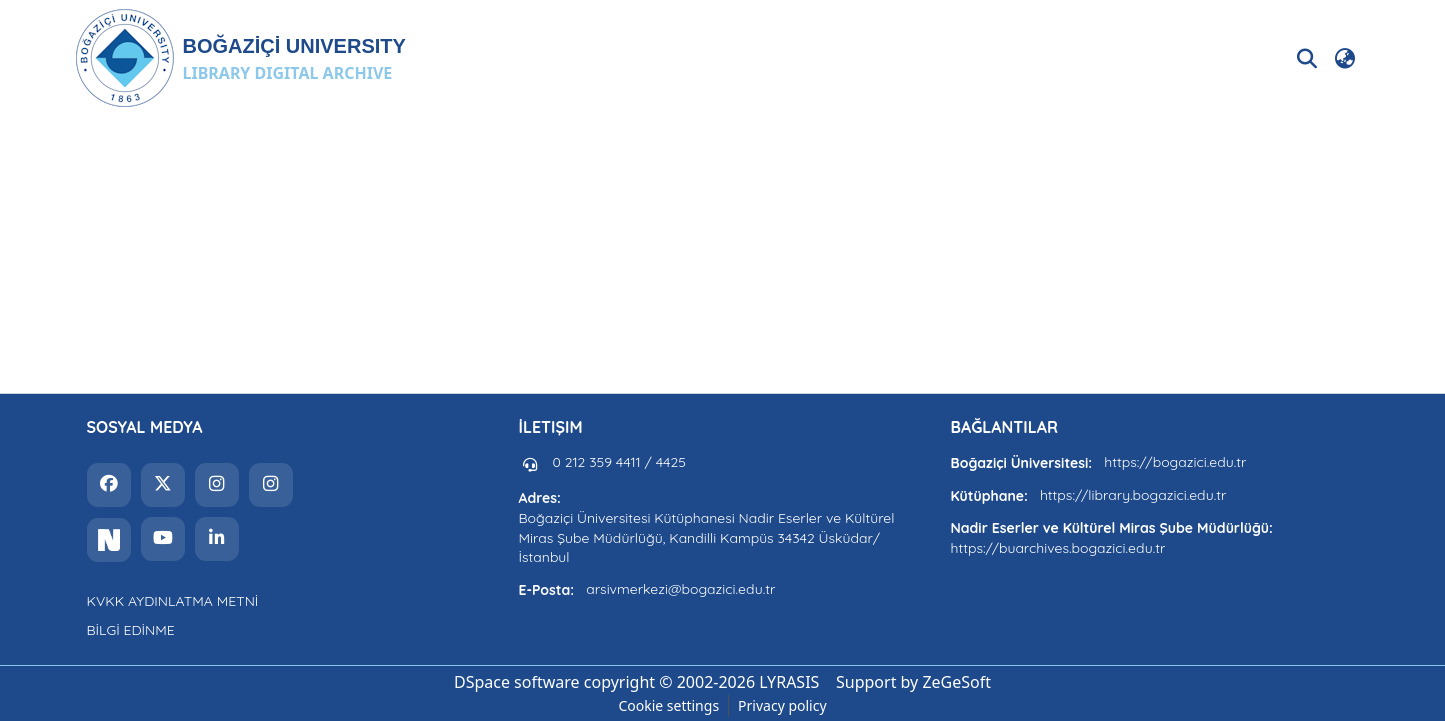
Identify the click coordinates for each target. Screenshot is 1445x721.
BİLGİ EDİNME (131, 630)
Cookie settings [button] (668, 705)
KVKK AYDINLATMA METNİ (173, 601)
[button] (240, 58)
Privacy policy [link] (782, 705)
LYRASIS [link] (789, 682)
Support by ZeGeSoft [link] (913, 682)
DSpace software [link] (517, 682)
